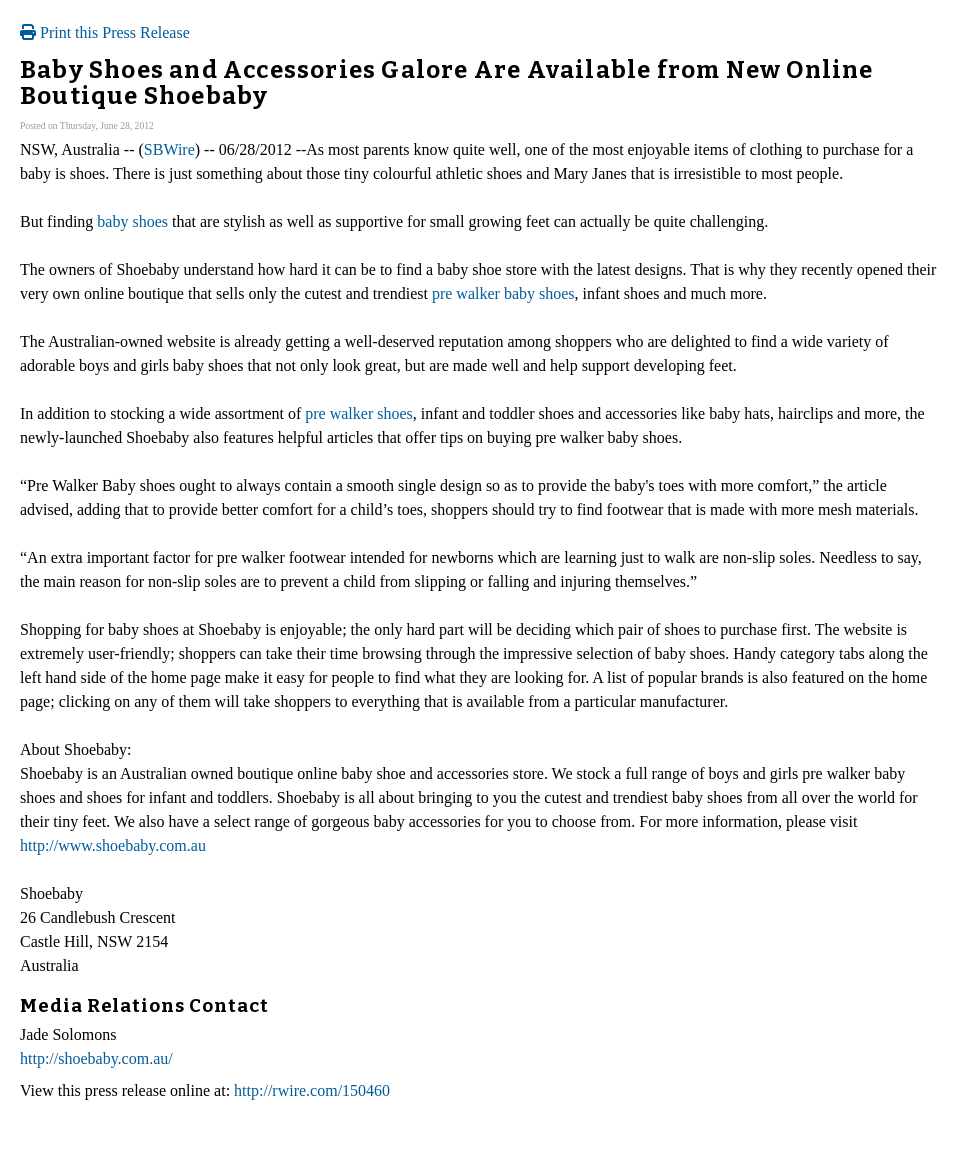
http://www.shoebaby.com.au (113, 845)
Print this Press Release (105, 32)
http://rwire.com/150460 (312, 1090)
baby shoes (132, 221)
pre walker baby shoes (503, 293)
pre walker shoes (359, 413)
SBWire (169, 149)
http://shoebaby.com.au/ (96, 1058)
